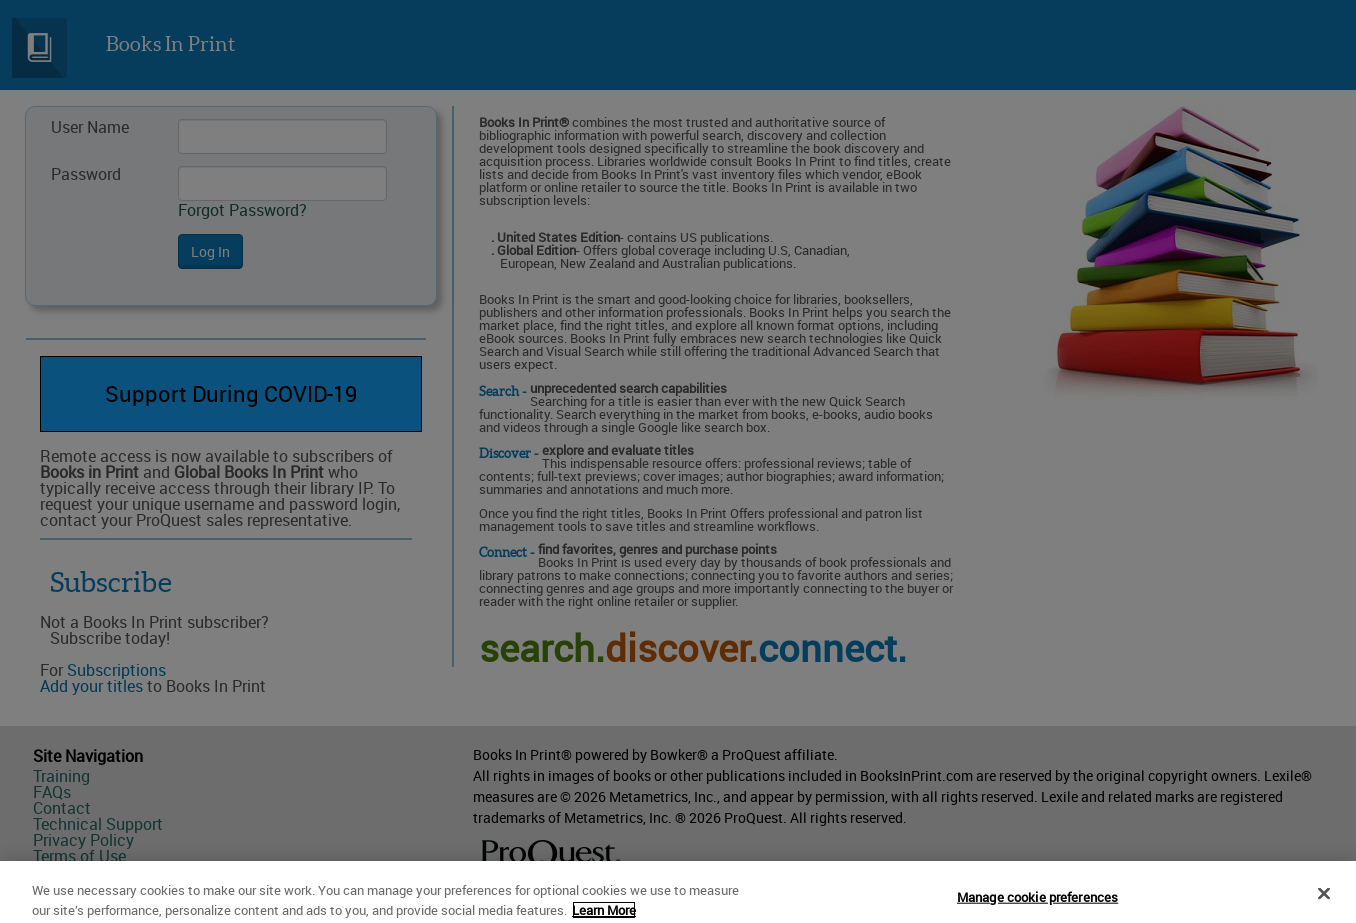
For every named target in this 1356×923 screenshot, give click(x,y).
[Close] (1324, 900)
